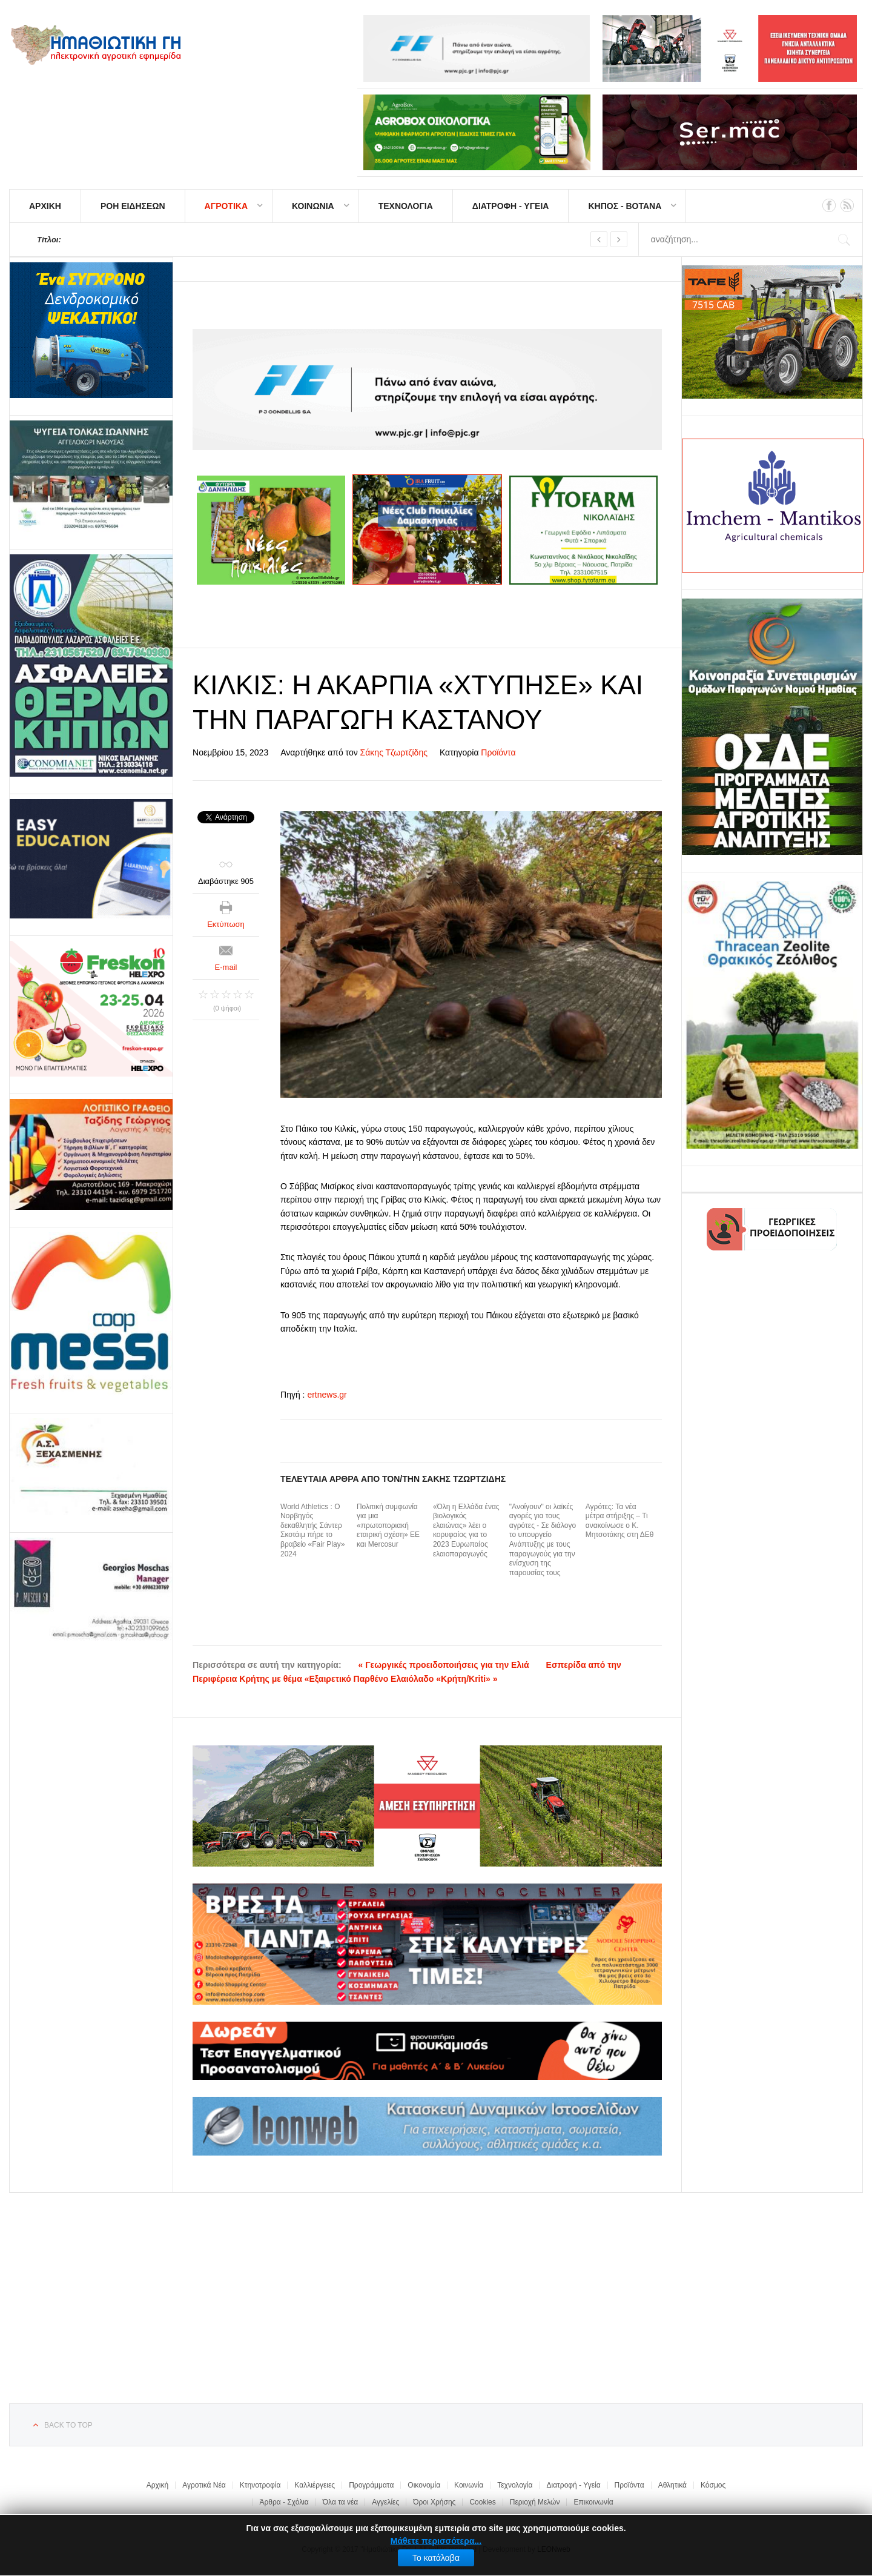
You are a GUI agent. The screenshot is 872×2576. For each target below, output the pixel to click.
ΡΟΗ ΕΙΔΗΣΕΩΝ (133, 206)
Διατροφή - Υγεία (573, 2485)
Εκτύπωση (226, 924)
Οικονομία (424, 2485)
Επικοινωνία (593, 2502)
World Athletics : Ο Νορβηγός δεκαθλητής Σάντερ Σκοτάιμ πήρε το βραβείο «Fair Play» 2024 (312, 1530)
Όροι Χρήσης (434, 2502)
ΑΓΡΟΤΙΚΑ (226, 206)
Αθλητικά (672, 2485)
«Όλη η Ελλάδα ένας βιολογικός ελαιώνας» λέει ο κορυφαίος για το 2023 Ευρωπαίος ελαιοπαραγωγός (466, 1530)
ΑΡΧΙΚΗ (45, 206)
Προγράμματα (371, 2485)
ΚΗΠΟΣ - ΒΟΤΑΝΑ (624, 206)
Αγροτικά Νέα (204, 2485)
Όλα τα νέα (340, 2502)
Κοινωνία (468, 2485)
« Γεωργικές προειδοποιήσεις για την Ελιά (443, 1665)
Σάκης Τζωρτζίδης (394, 752)
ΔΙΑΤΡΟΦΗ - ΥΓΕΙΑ (510, 206)
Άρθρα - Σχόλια (283, 2502)
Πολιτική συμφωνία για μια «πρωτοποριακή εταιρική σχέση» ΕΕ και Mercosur (388, 1525)
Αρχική (157, 2485)
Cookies (482, 2502)
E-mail (226, 967)
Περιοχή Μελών (535, 2502)
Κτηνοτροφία (260, 2485)
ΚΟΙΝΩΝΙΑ (313, 206)
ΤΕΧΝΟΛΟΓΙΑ (405, 206)
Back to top (68, 2425)
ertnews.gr (326, 1394)
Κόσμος (713, 2485)
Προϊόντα (498, 752)
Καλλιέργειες (314, 2485)
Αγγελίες (385, 2502)
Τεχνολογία (514, 2485)
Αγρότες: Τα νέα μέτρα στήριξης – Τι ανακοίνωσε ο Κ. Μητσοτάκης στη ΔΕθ (620, 1520)
